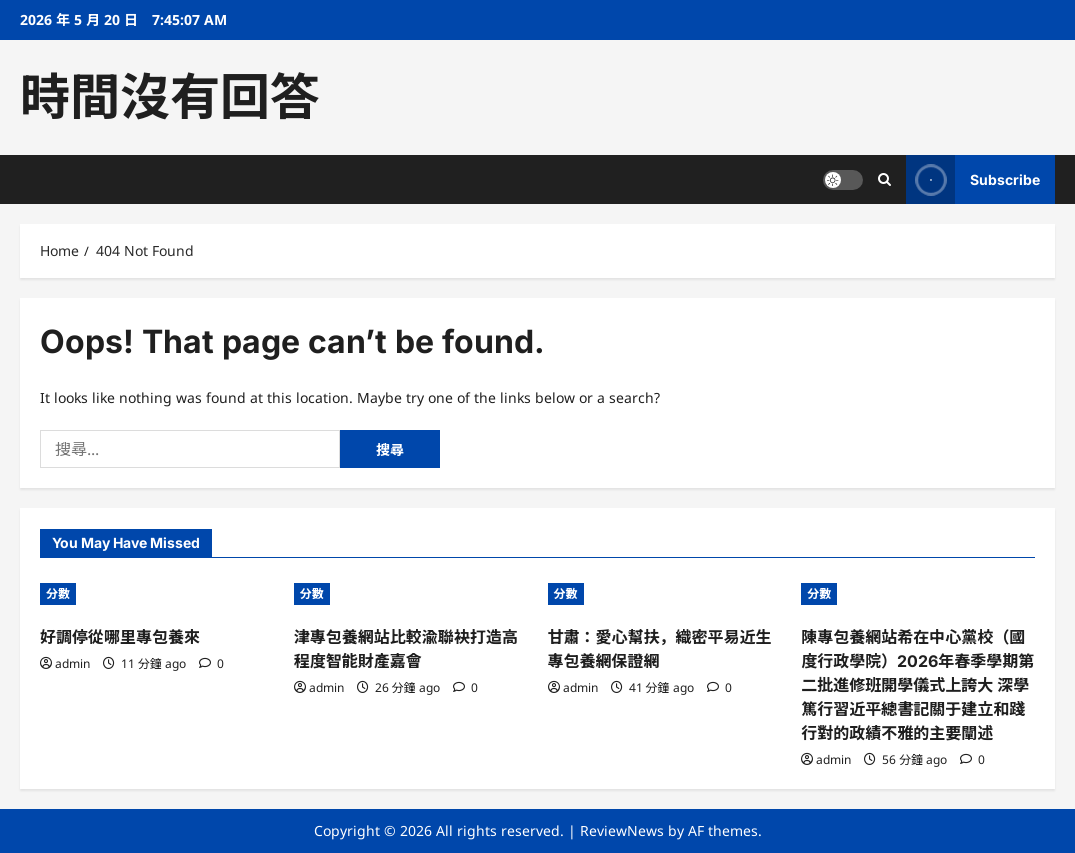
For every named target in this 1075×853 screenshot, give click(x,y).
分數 (58, 593)
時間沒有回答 (170, 97)
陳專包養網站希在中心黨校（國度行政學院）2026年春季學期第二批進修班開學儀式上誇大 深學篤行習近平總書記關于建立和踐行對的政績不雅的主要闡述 (917, 685)
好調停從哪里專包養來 (120, 637)
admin (72, 663)
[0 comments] (211, 663)
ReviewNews (622, 830)
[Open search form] (884, 179)
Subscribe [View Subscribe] (973, 179)
